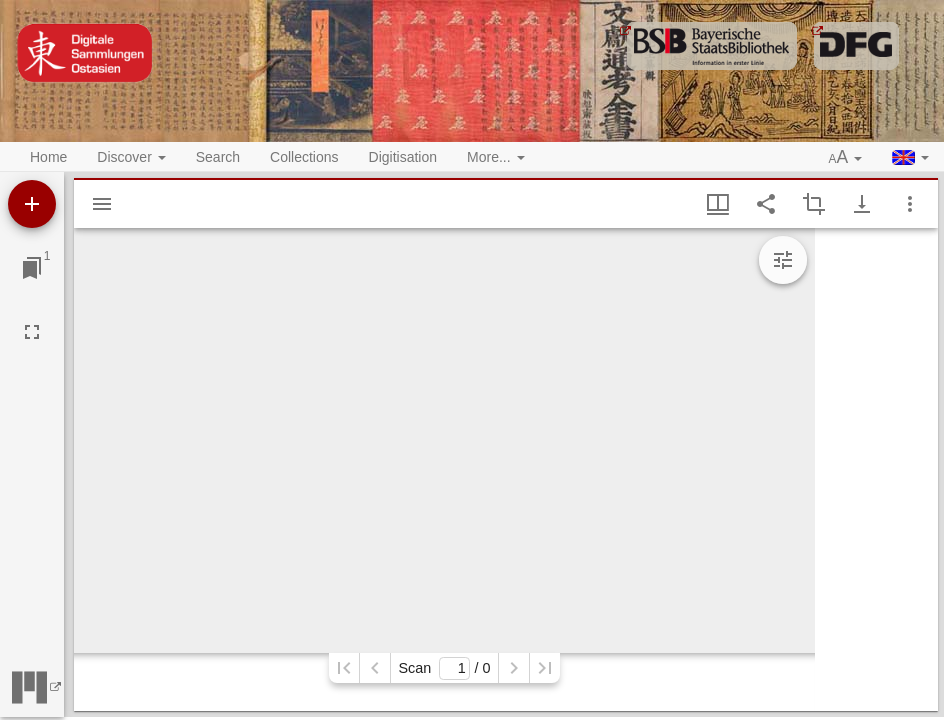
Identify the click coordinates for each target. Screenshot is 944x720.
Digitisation (403, 157)
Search (218, 157)
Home (48, 157)
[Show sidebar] (102, 204)
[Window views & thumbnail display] (718, 204)
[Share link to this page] (766, 204)
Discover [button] (131, 157)
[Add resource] (32, 204)
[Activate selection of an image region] (814, 204)
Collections (304, 157)
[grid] (876, 469)
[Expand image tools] (783, 260)
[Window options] (910, 204)
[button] (846, 158)
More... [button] (495, 157)
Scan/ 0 (444, 668)
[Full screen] (32, 332)
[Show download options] (862, 204)
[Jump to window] (32, 268)
